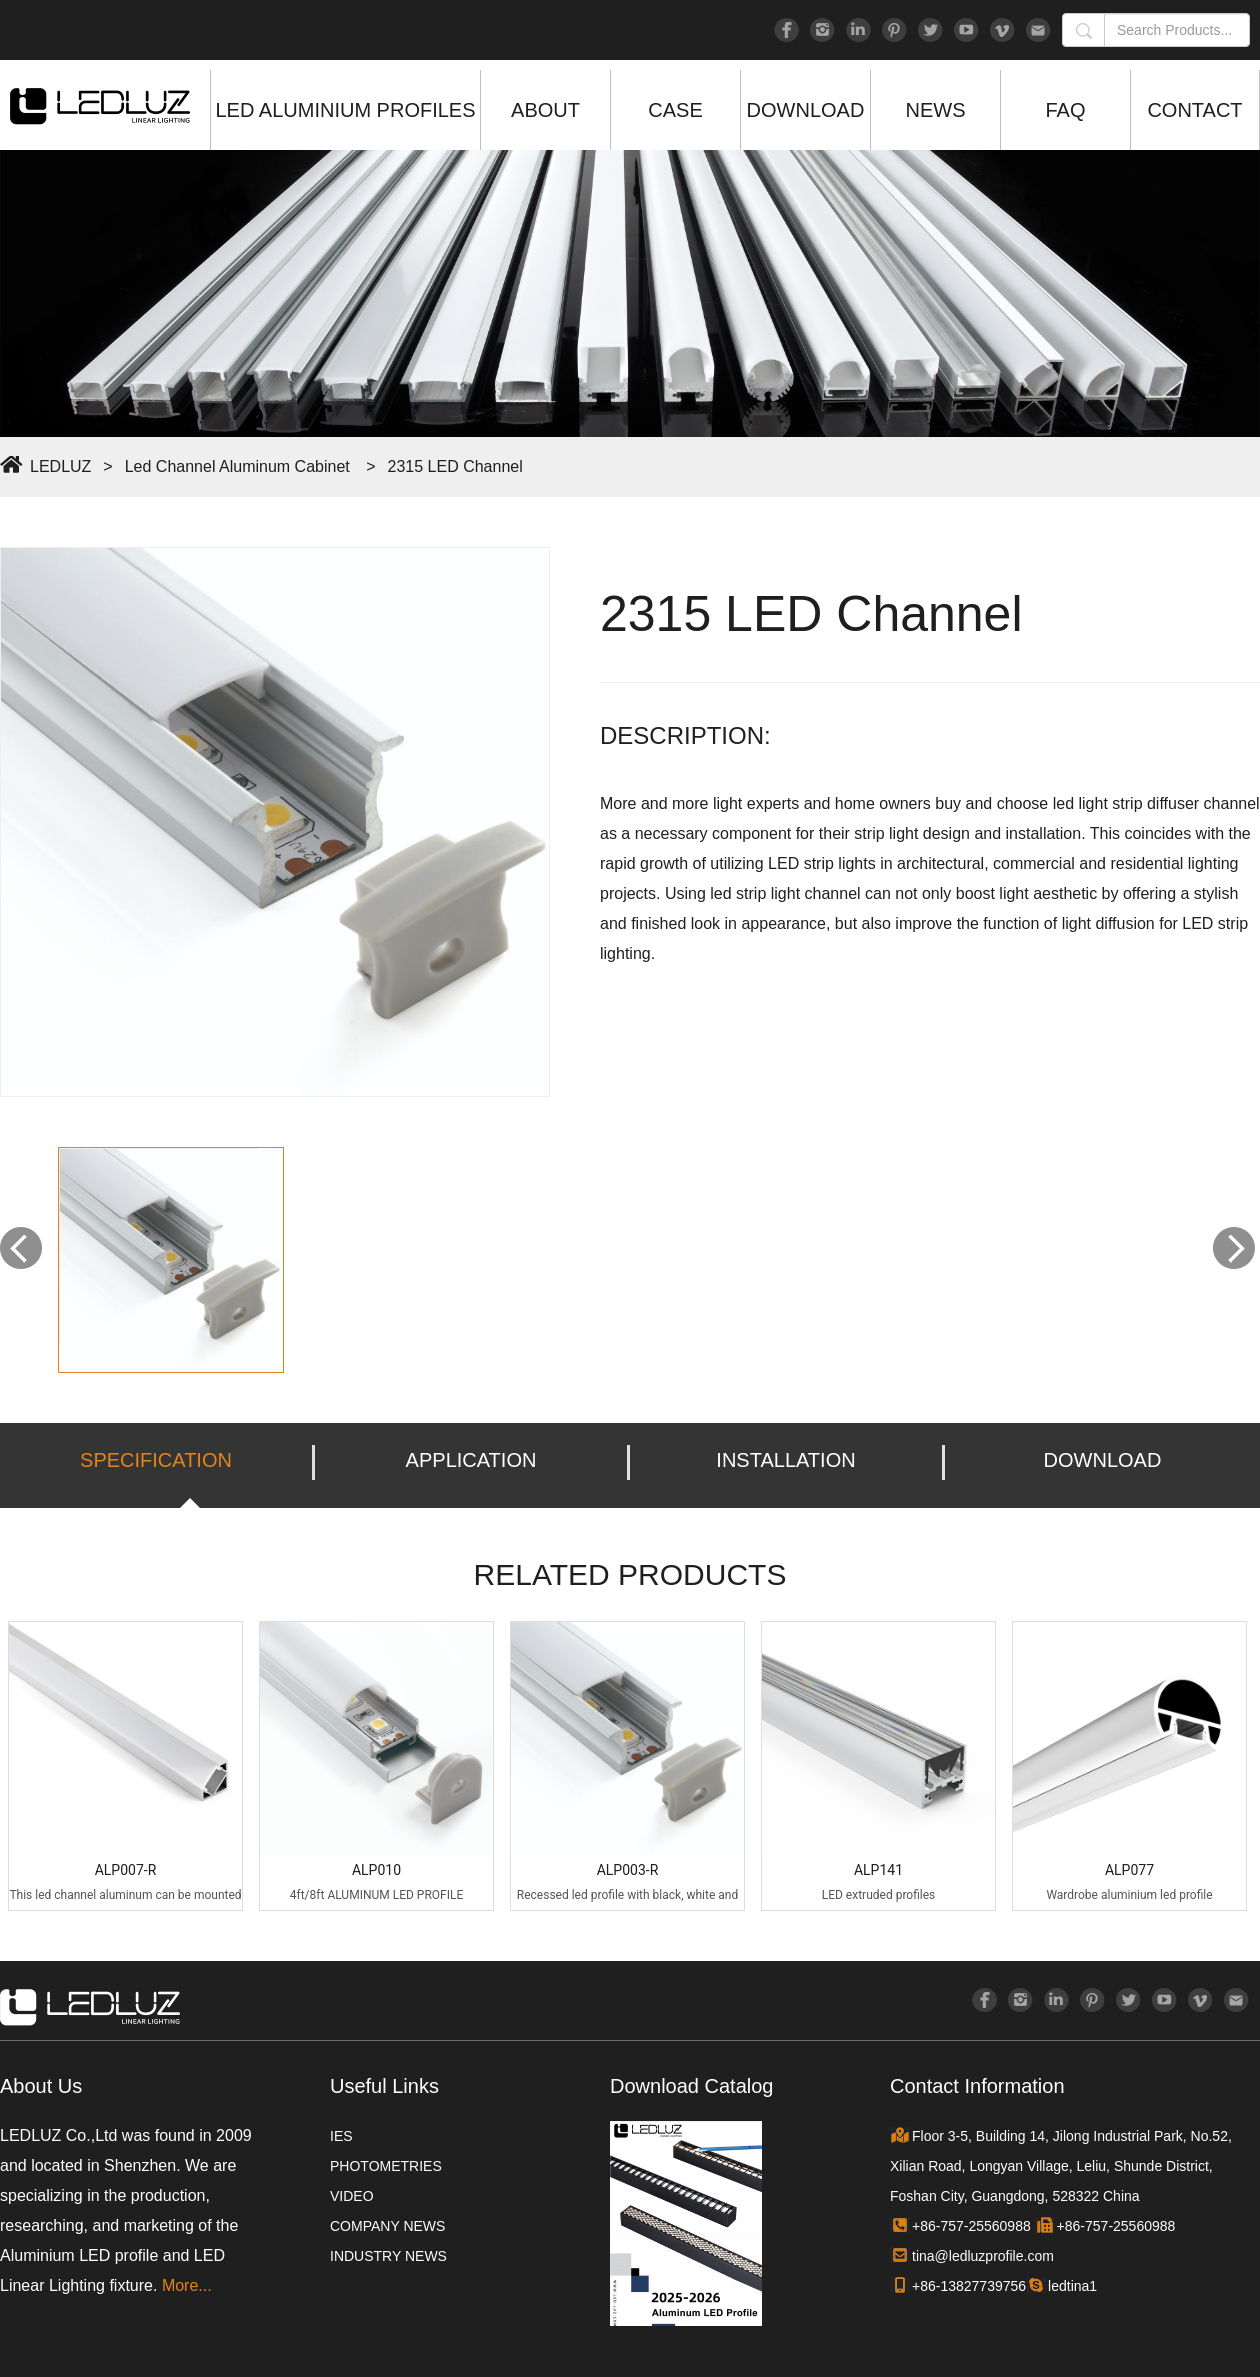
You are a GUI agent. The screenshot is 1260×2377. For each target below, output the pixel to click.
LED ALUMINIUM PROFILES (345, 110)
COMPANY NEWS (387, 2226)
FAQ (1065, 110)
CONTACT (1194, 110)
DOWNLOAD (806, 110)
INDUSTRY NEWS (388, 2256)
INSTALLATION (785, 1460)
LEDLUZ (60, 466)
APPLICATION (471, 1460)
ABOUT (545, 110)
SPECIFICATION (156, 1460)
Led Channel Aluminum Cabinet (237, 466)
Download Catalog (691, 2086)
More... (187, 2285)
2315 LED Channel (455, 466)
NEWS (936, 110)
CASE (675, 110)
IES (341, 2136)
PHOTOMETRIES (386, 2166)
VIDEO (352, 2196)
